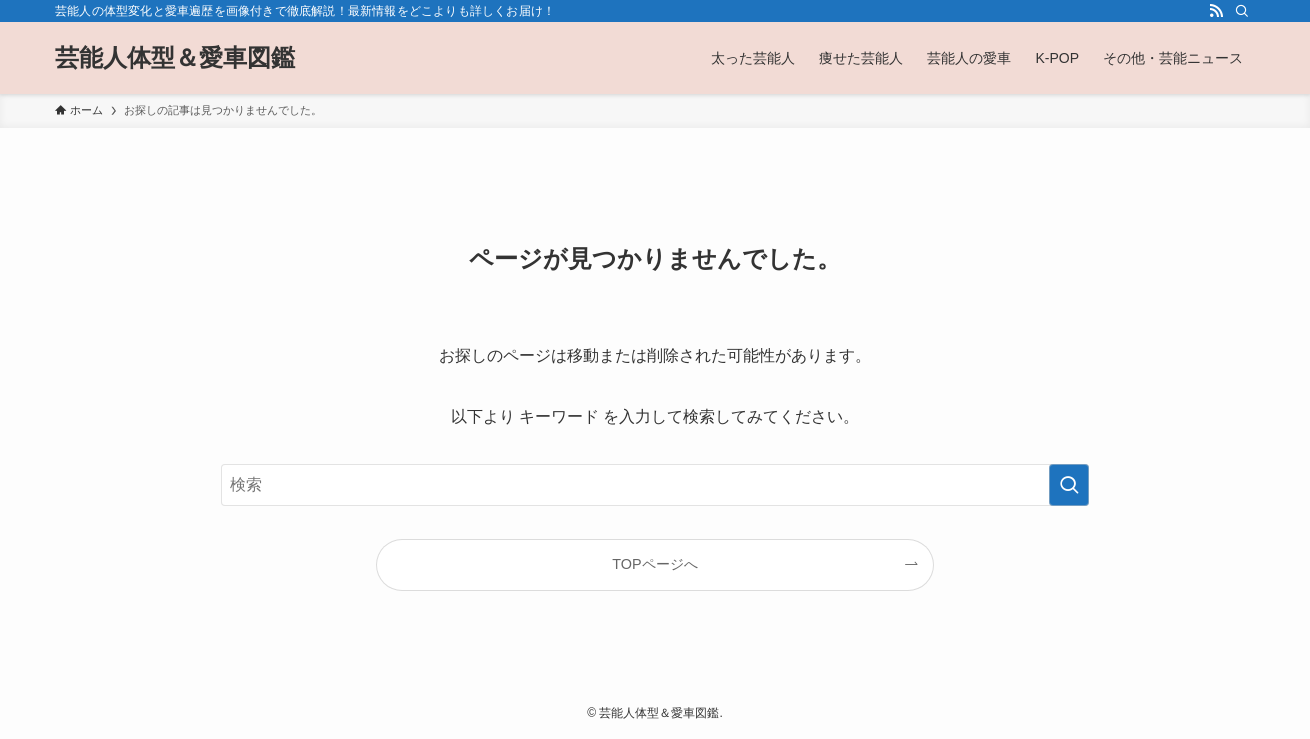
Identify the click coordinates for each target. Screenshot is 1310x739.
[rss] (1216, 11)
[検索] (1242, 11)
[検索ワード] (655, 485)
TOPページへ (654, 564)
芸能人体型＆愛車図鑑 (175, 58)
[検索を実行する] (1069, 485)
